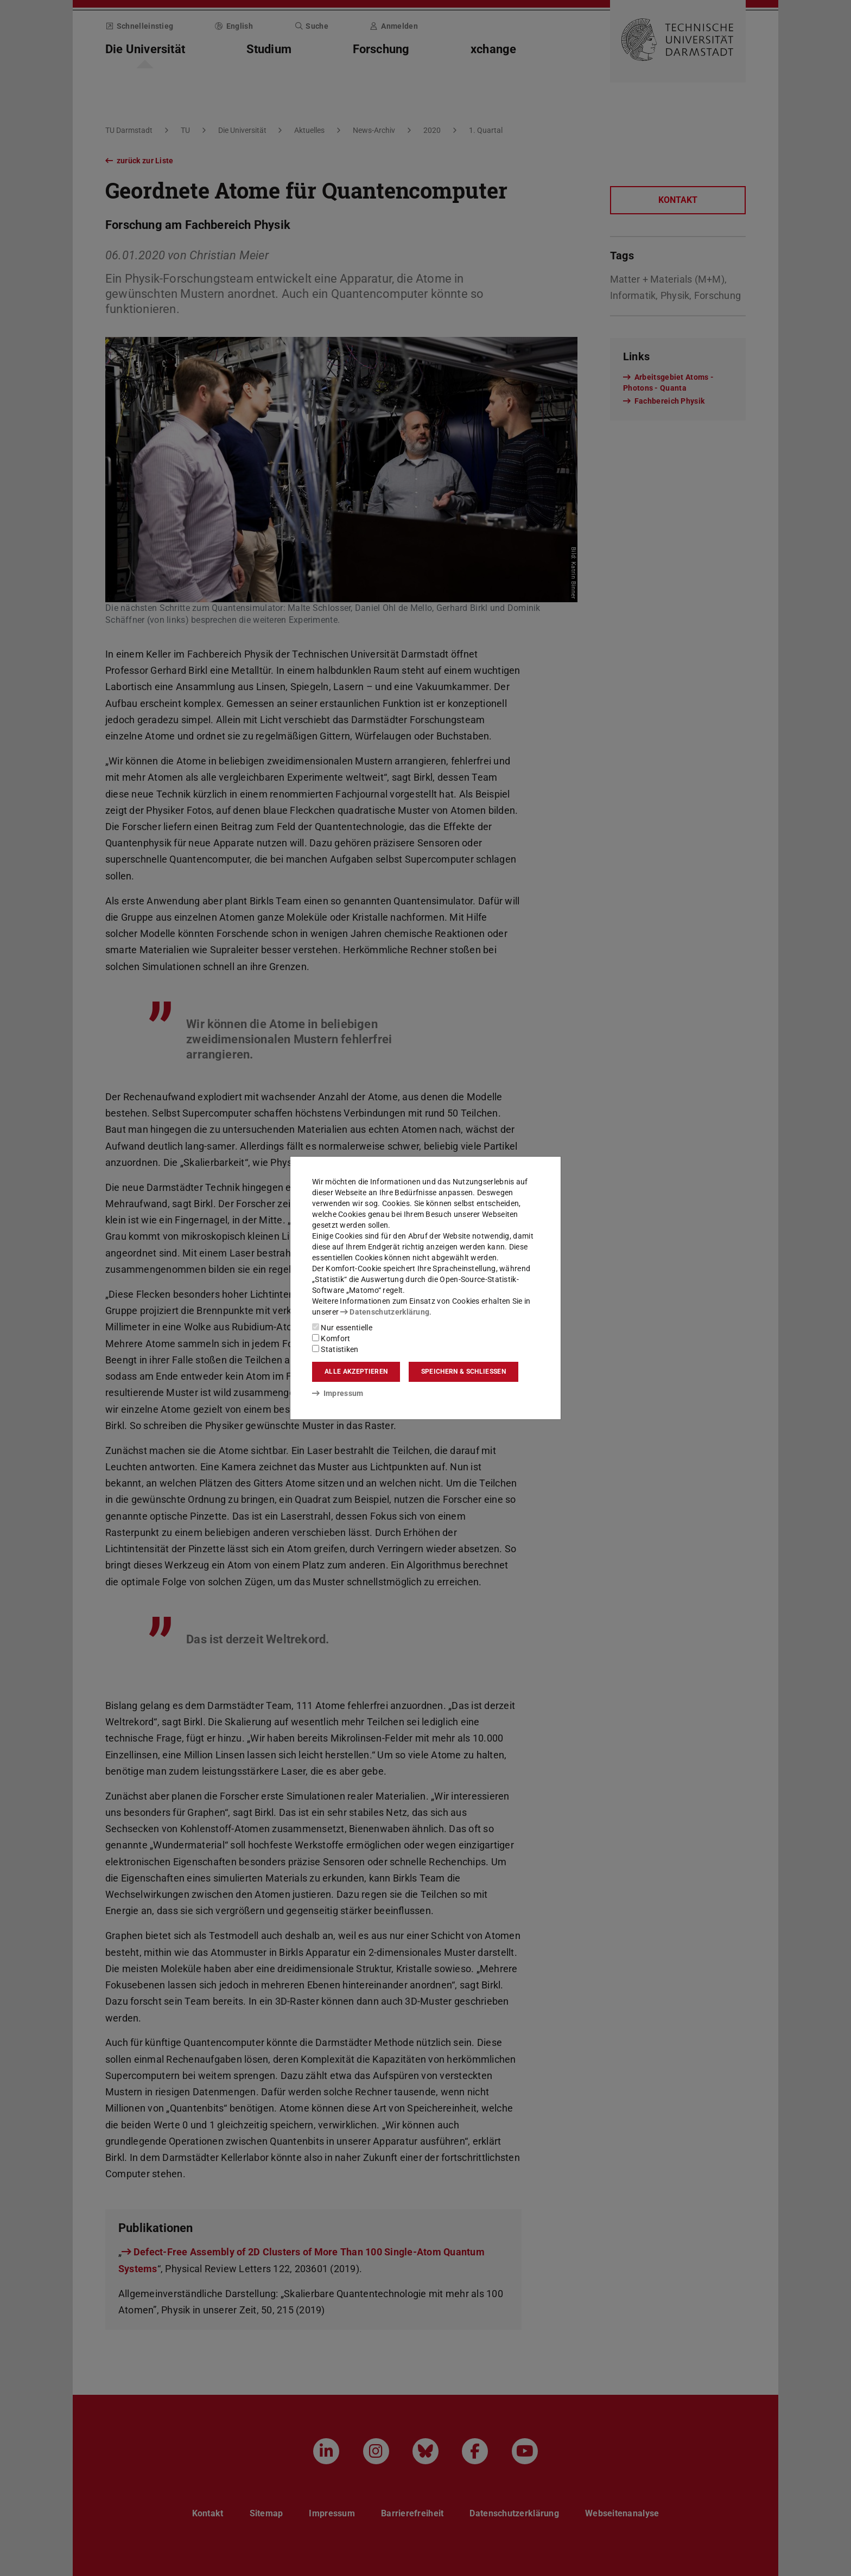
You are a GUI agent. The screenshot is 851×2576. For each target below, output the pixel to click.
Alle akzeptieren (356, 1371)
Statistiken (335, 1349)
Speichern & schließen (463, 1371)
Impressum (338, 1393)
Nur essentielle (342, 1327)
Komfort (331, 1338)
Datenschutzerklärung (384, 1312)
